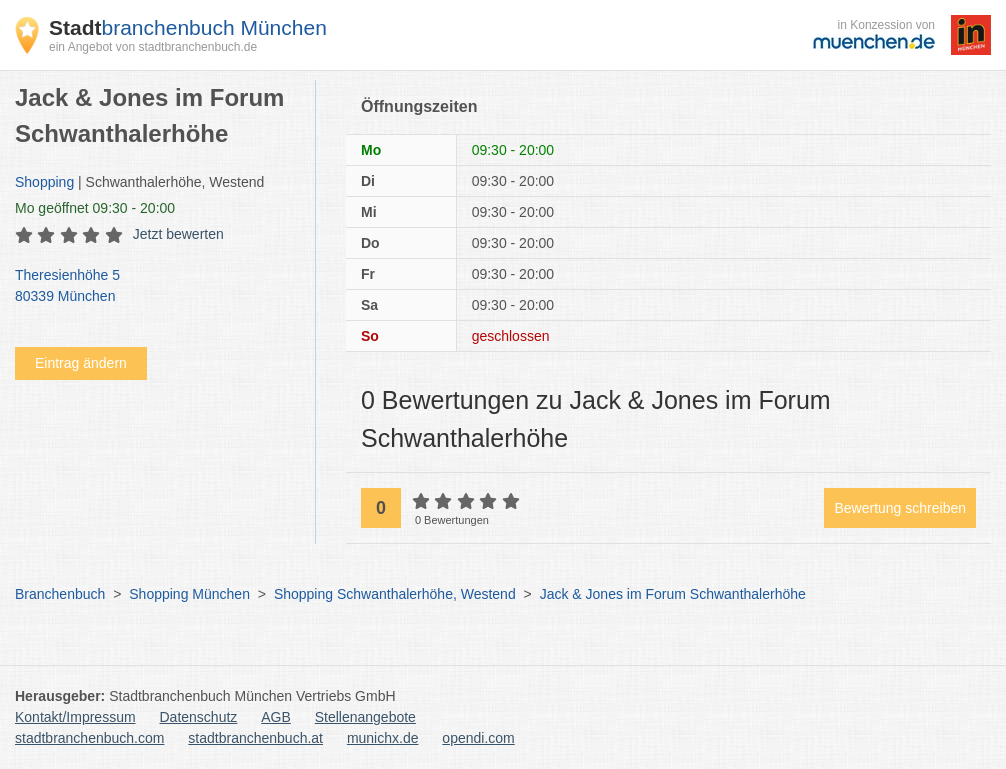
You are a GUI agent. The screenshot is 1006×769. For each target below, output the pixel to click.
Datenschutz (199, 717)
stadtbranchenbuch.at (255, 738)
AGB (276, 717)
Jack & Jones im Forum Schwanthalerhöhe (673, 594)
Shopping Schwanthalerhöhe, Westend (395, 594)
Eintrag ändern (81, 363)
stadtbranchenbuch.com (89, 738)
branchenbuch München (188, 27)
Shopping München (189, 594)
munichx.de (383, 738)
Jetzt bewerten (178, 234)
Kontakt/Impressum (75, 717)
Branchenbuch (60, 594)
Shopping (44, 182)
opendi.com (478, 738)
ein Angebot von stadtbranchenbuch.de (153, 47)
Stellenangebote (365, 717)
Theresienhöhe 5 (155, 287)
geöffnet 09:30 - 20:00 (95, 208)
